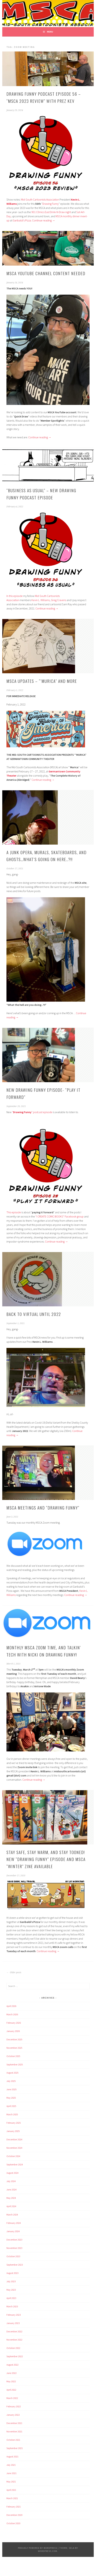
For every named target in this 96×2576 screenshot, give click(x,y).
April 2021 (11, 2489)
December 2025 (14, 2039)
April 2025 (11, 2106)
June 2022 (11, 2373)
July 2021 (11, 2464)
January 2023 (13, 2323)
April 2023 (11, 2298)
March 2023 (12, 2306)
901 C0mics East (40, 212)
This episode (13, 1212)
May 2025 (11, 2097)
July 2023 (11, 2281)
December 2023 (14, 2239)
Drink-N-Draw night (60, 212)
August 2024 (12, 2172)
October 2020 (13, 2523)
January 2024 (13, 2231)
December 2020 (14, 2515)
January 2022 (13, 2414)
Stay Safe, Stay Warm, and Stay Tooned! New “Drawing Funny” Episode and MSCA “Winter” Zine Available (46, 1859)
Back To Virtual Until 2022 (33, 1314)
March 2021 (12, 2498)
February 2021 (13, 2506)
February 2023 (13, 2314)
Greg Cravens (58, 600)
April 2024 (11, 2206)
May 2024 (11, 2197)
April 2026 (11, 2006)
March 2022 (12, 2398)
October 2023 (13, 2256)
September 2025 (14, 2064)
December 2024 (14, 2139)
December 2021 (14, 2423)
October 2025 (13, 2056)
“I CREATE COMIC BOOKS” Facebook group (59, 1216)
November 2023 (14, 2248)
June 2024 (11, 2189)
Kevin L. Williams (40, 600)
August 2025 (12, 2072)
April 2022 (11, 2389)
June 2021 (11, 2473)
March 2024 (12, 2214)
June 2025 (11, 2089)
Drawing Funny (50, 203)
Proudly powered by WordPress (37, 2548)
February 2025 (13, 2122)
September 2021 (14, 2448)
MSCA (59, 216)
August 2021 (12, 2456)
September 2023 (14, 2264)
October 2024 (13, 2156)
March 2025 (12, 2114)
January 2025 (13, 2131)
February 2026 (13, 2022)
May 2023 (11, 2289)
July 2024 (11, 2181)
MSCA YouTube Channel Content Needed (45, 273)
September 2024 (14, 2164)
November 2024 (14, 2147)
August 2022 (12, 2364)
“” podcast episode (32, 1112)
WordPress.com (47, 2551)
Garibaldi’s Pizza (22, 220)
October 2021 (13, 2439)
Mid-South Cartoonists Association (40, 199)
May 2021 (11, 2481)
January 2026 (13, 2031)
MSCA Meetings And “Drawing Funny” (42, 1507)
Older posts (13, 1972)
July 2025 (11, 2081)
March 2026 (12, 2014)
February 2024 (13, 2222)
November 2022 (14, 2339)
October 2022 (13, 2348)
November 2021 (14, 2431)
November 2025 (14, 2047)
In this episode (14, 596)
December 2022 (14, 2331)
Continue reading (43, 220)
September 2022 (14, 2356)
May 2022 (11, 2381)
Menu (50, 31)
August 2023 (12, 2273)
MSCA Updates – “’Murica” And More (41, 681)
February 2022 (13, 2406)
